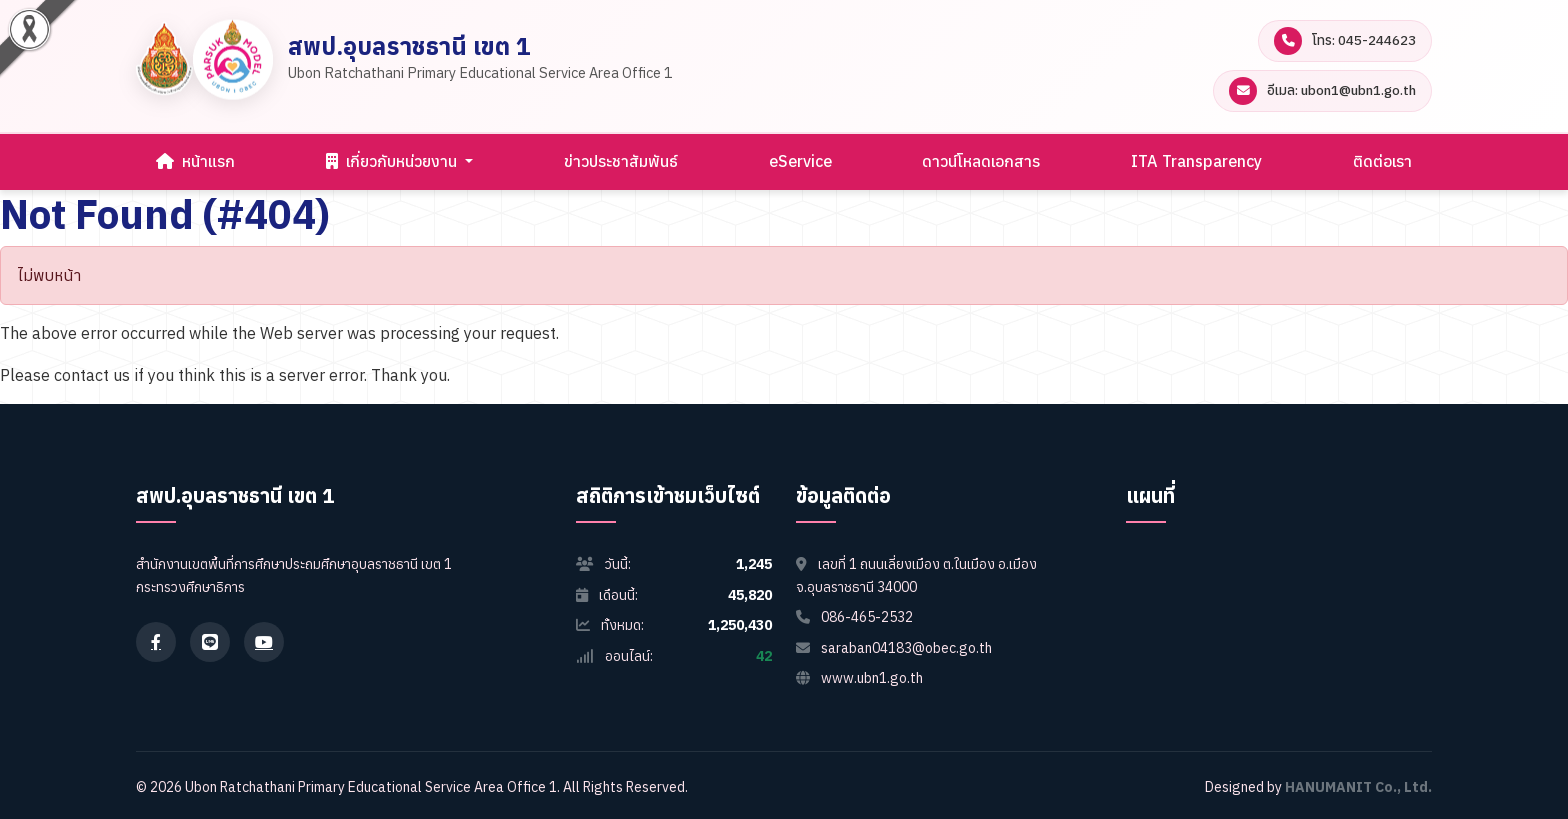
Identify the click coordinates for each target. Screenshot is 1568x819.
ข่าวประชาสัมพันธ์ (621, 161)
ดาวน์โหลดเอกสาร (981, 161)
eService (800, 161)
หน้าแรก (195, 161)
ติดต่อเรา (1382, 161)
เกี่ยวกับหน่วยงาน (393, 161)
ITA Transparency (1196, 161)
